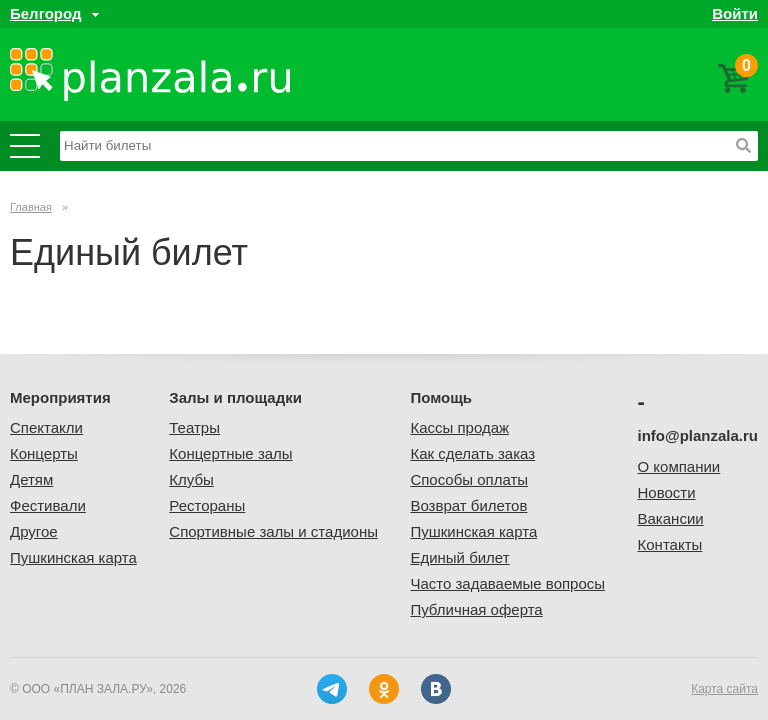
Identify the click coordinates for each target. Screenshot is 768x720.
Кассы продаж (459, 427)
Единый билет (459, 557)
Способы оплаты (469, 479)
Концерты (44, 453)
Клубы (191, 479)
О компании (679, 466)
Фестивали (48, 505)
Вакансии (671, 518)
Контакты (670, 544)
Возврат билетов (468, 505)
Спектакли (46, 427)
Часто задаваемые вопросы (507, 583)
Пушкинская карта (73, 557)
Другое (34, 531)
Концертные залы (230, 453)
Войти (735, 13)
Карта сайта (724, 689)
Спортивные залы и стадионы (273, 531)
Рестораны (207, 505)
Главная (31, 207)
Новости (667, 492)
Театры (194, 427)
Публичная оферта (476, 609)
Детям (31, 479)
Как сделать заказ (472, 453)
